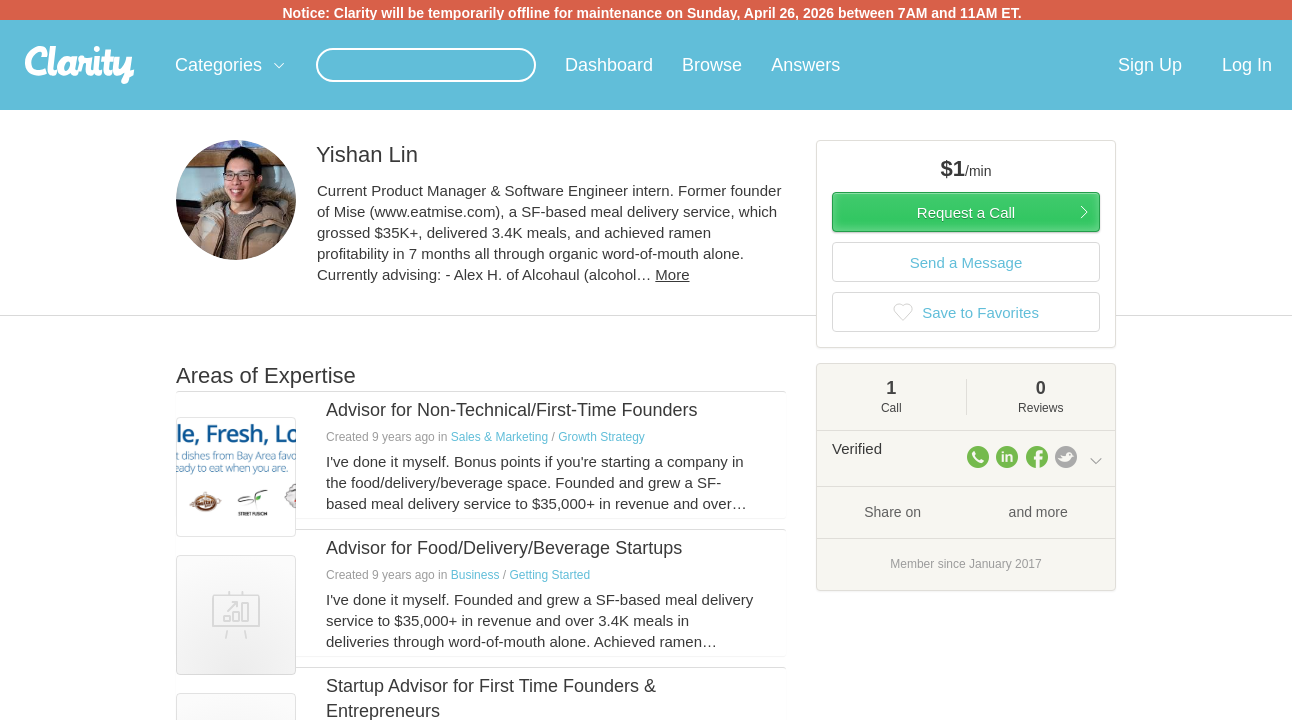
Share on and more (966, 515)
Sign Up (1150, 69)
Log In (1247, 69)
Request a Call (966, 216)
